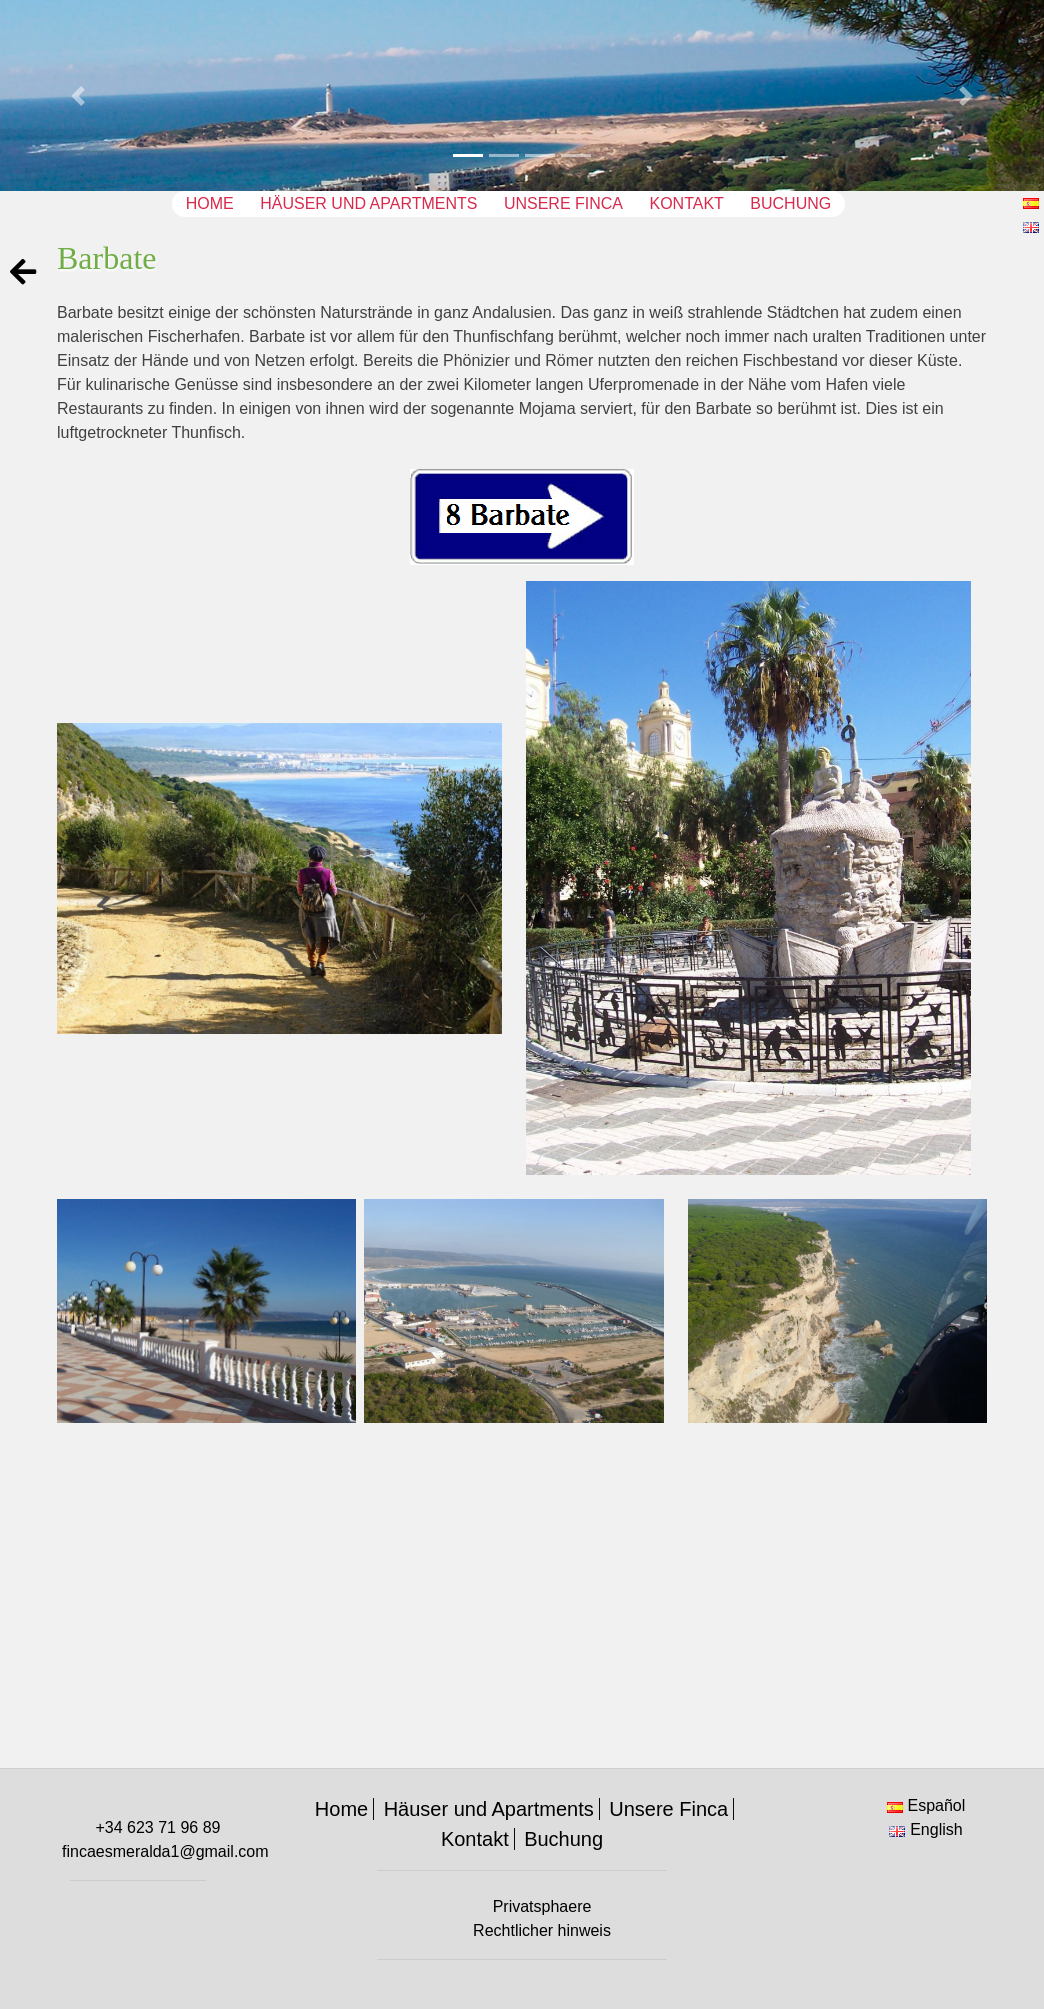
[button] (78, 95)
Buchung (790, 203)
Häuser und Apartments (368, 203)
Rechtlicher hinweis (542, 1930)
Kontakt (686, 203)
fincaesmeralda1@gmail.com (165, 1851)
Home (210, 203)
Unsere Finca (563, 203)
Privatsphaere (542, 1906)
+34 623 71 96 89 (157, 1827)
